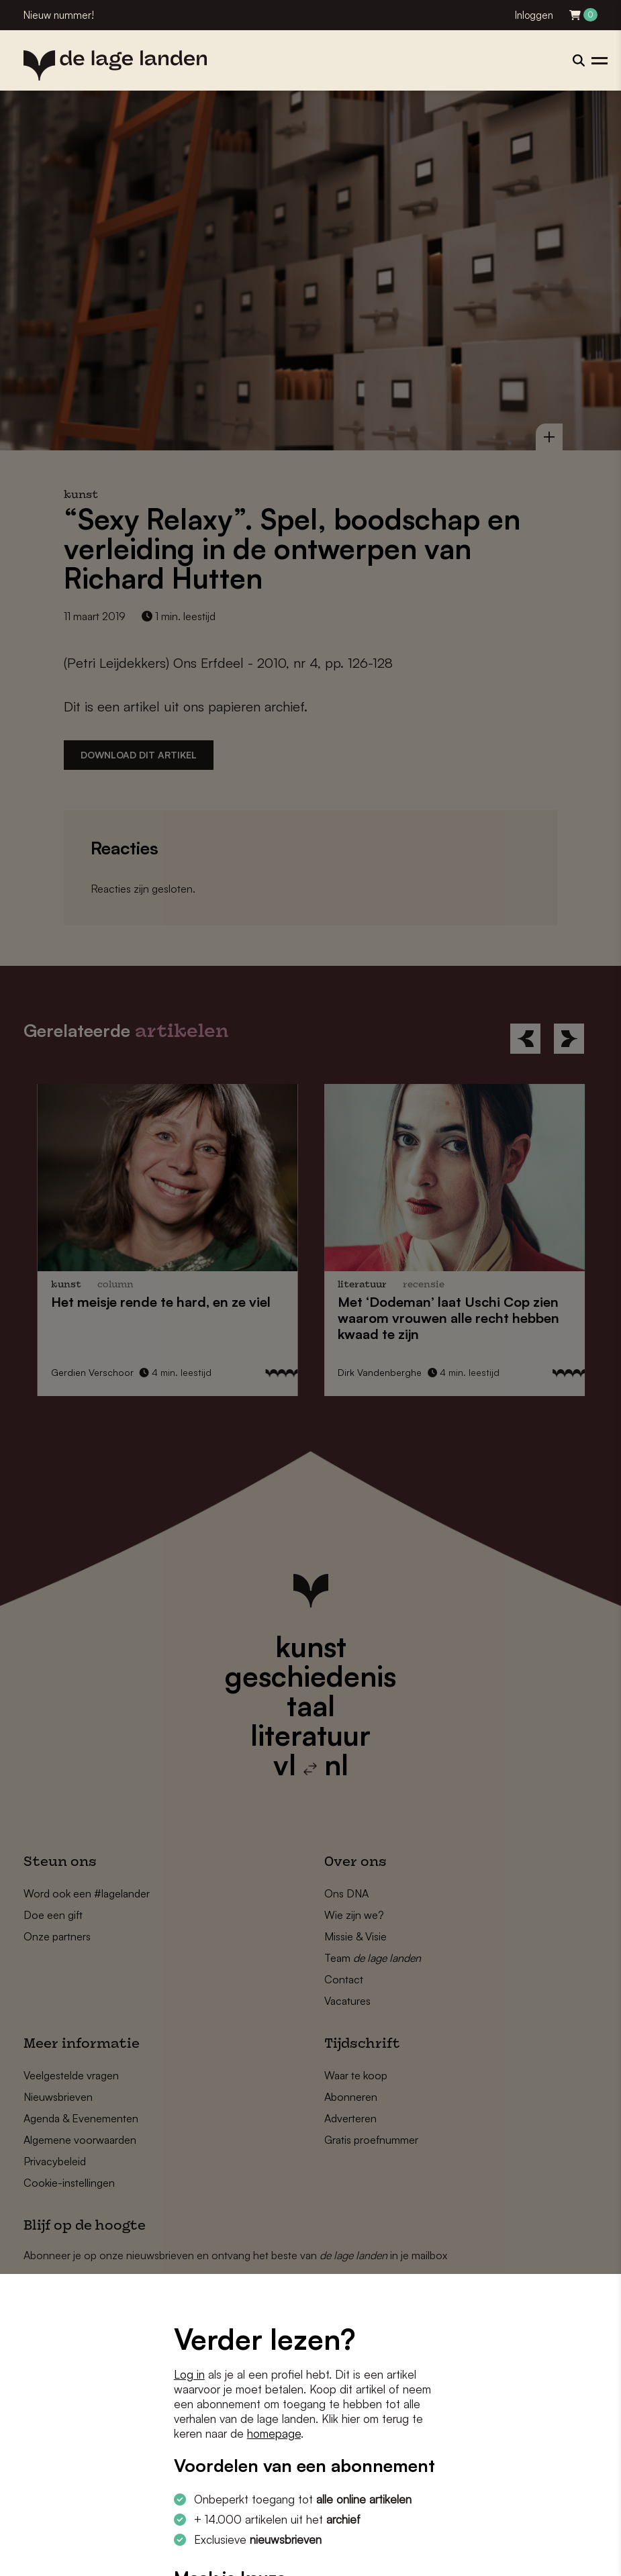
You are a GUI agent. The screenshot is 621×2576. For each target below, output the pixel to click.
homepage (274, 2433)
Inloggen (534, 15)
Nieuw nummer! (58, 15)
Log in (189, 2374)
